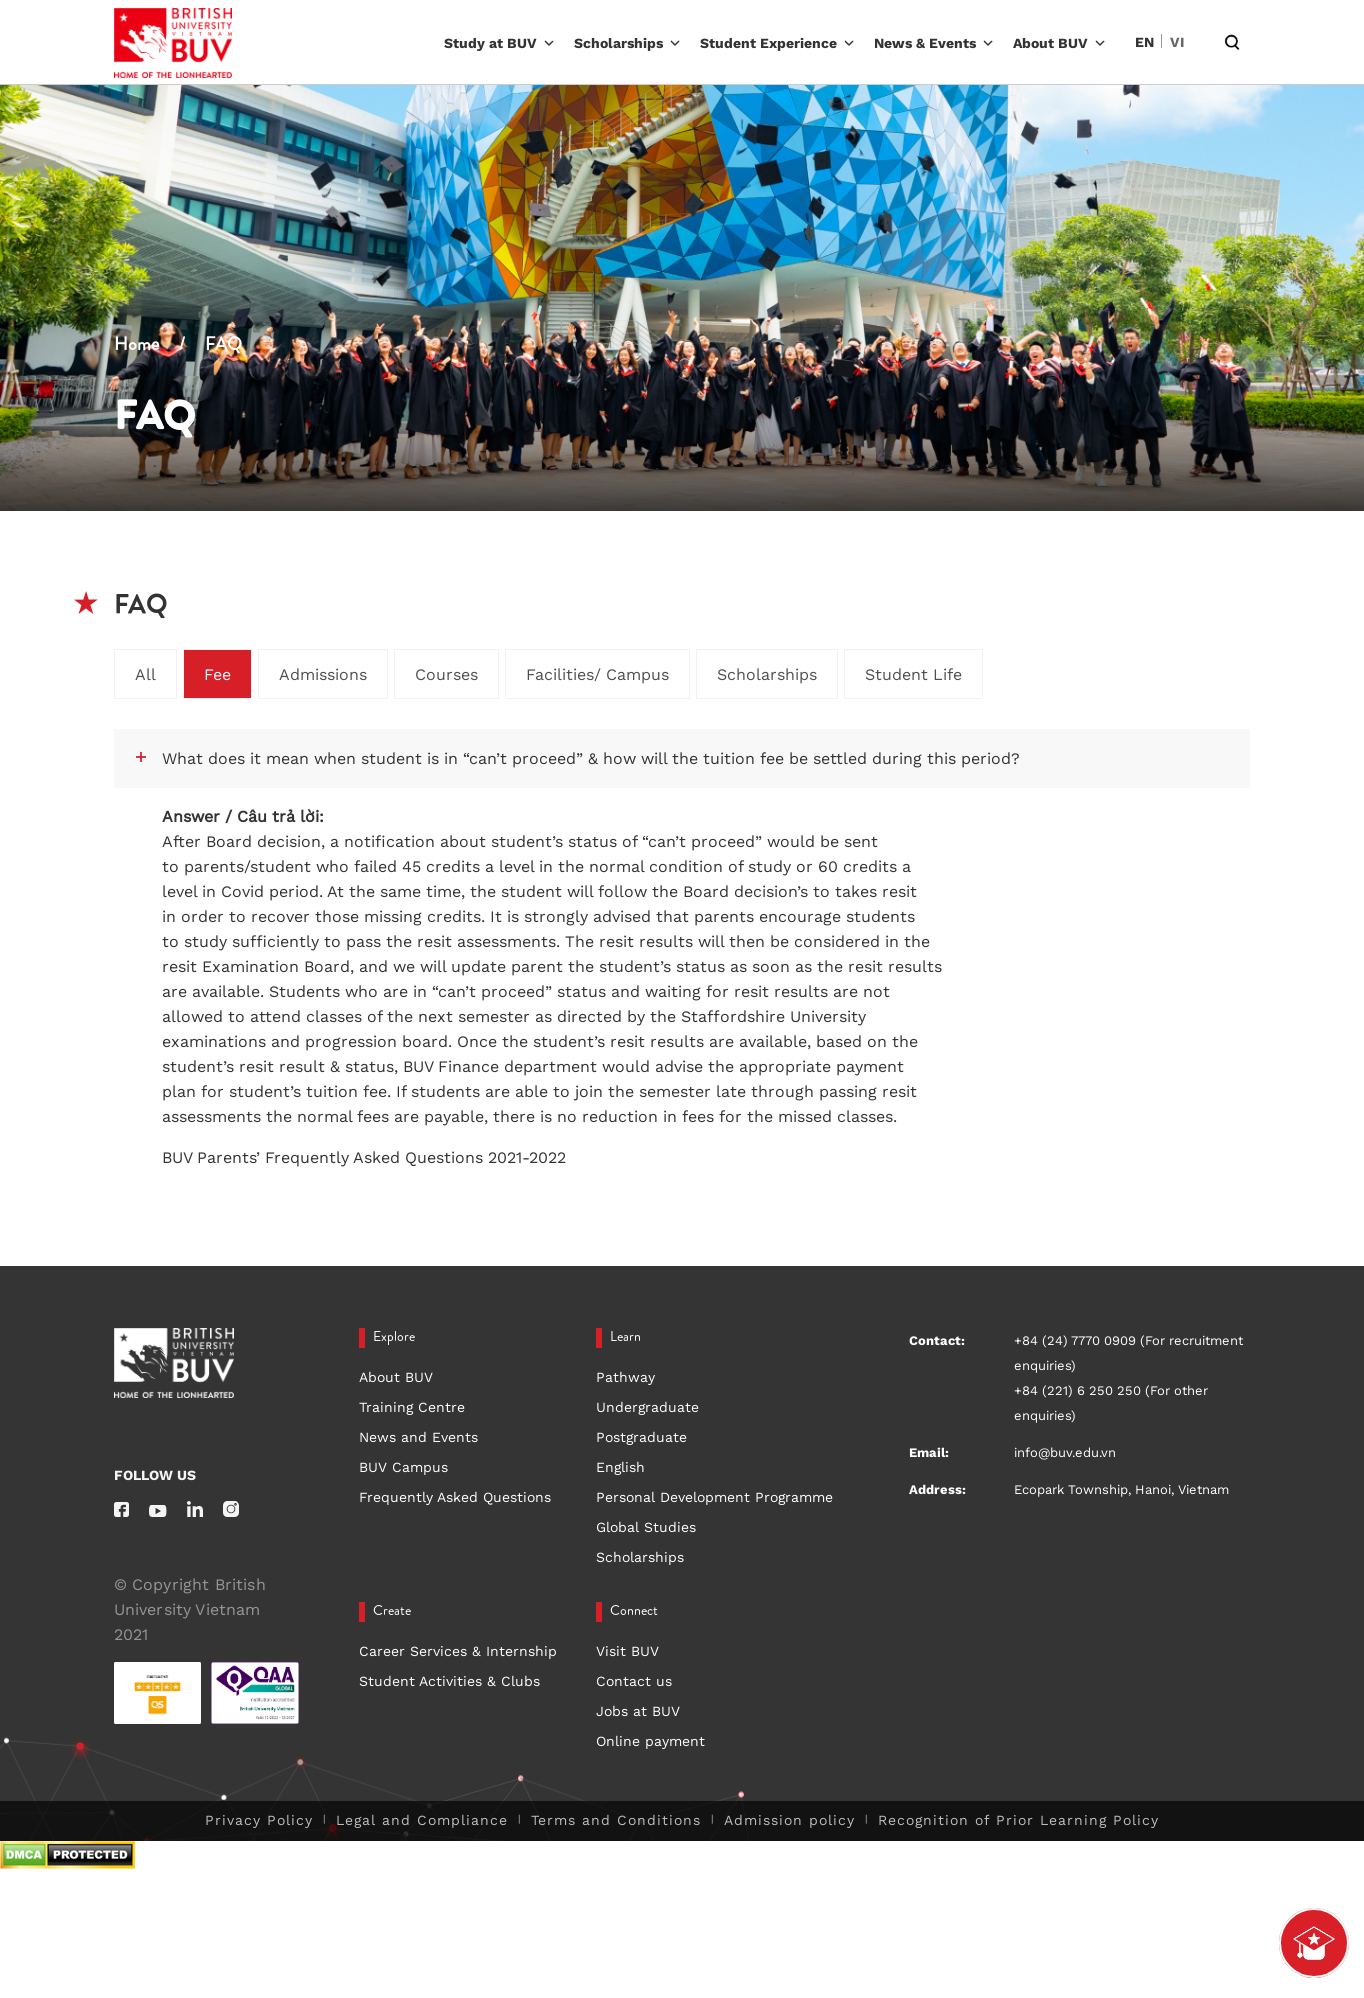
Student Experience (768, 43)
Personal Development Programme (714, 1497)
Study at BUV (490, 43)
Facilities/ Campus (597, 674)
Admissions (323, 674)
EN (1144, 42)
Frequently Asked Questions (455, 1497)
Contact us (634, 1681)
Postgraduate (641, 1437)
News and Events (418, 1437)
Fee (217, 674)
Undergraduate (647, 1407)
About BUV (1050, 43)
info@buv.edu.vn (1065, 1452)
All (145, 674)
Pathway (625, 1377)
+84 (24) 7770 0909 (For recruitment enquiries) (1128, 1353)
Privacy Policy (259, 1820)
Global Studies (646, 1527)
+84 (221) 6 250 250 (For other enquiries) (1111, 1403)
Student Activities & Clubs (449, 1681)
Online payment (650, 1741)
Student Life (913, 674)
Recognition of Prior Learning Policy (1018, 1820)
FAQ (223, 346)
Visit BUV (627, 1651)
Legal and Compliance (422, 1820)
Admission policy (789, 1820)
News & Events (925, 43)
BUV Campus (403, 1467)
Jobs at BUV (638, 1711)
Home (136, 346)
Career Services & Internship (458, 1651)
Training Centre (412, 1407)
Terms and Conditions (616, 1820)
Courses (446, 674)
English (620, 1467)
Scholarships (618, 43)
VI (1177, 42)
